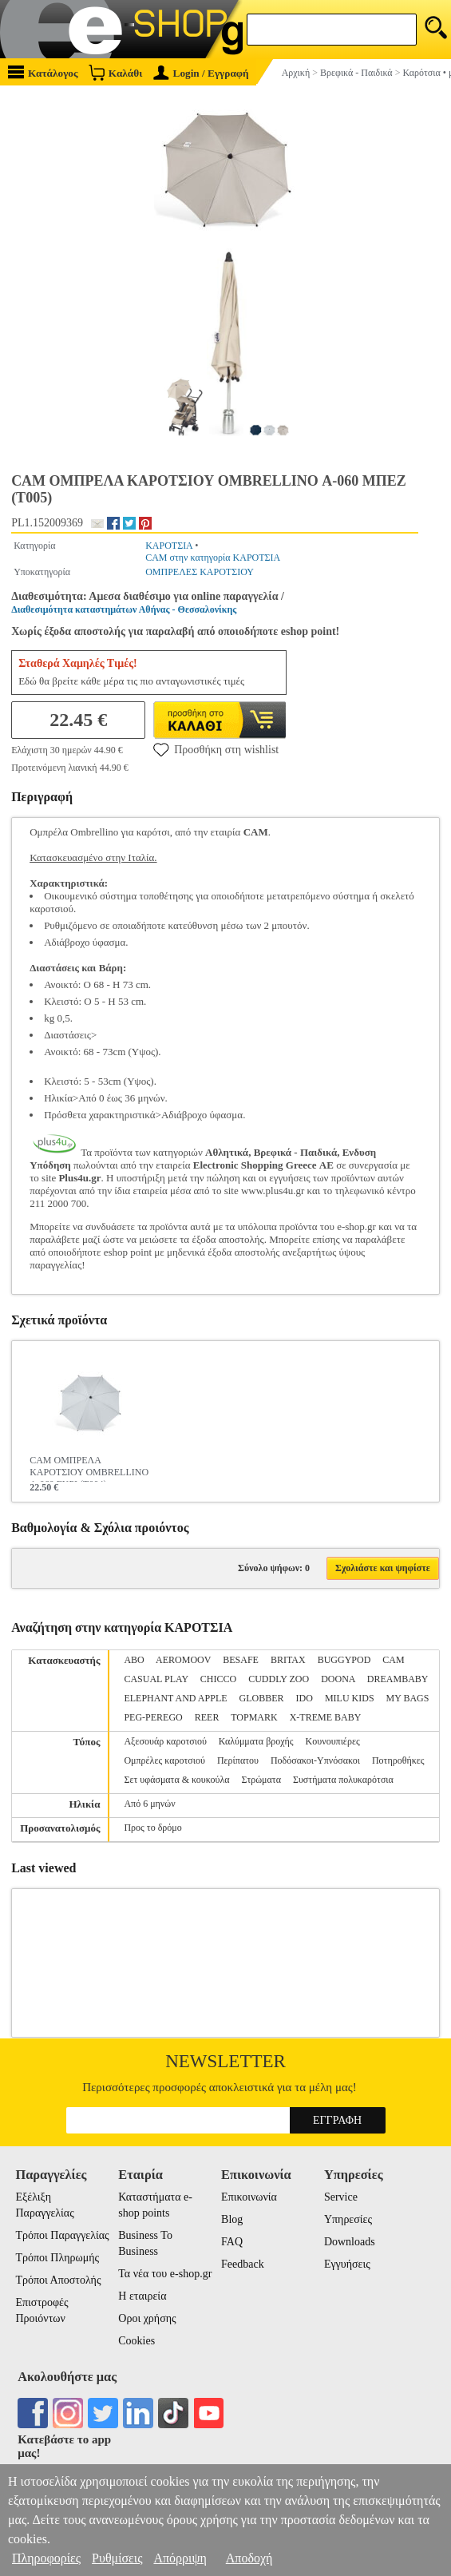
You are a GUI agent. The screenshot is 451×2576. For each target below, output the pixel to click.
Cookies (136, 2341)
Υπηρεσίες (348, 2219)
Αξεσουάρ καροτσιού (165, 1741)
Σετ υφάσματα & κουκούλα (176, 1779)
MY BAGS (407, 1698)
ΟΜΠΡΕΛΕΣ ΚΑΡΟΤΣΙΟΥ (199, 572)
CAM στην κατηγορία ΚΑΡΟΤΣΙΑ (212, 557)
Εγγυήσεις (347, 2264)
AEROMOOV (183, 1659)
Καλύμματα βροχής (256, 1741)
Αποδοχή (249, 2558)
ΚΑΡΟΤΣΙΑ (168, 545)
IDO (304, 1698)
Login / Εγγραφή (201, 73)
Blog (232, 2219)
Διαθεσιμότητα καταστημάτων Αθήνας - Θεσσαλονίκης (123, 609)
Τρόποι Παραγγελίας (62, 2235)
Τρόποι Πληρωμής (57, 2258)
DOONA (338, 1679)
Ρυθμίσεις (117, 2558)
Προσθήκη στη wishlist (216, 749)
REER (207, 1717)
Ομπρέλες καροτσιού (164, 1760)
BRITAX (288, 1659)
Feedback (242, 2264)
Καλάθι (115, 72)
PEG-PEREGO (153, 1717)
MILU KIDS (349, 1698)
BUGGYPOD (344, 1659)
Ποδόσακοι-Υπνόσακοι (315, 1760)
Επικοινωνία (249, 2197)
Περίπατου (238, 1760)
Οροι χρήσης (147, 2318)
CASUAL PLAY (156, 1679)
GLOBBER (261, 1698)
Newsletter (225, 2061)
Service (341, 2197)
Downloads (349, 2242)
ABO (134, 1659)
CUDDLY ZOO (278, 1679)
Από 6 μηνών (149, 1803)
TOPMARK (254, 1717)
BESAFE (241, 1659)
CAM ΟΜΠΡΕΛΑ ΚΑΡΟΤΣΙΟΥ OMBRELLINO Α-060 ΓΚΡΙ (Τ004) (89, 1468)
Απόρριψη (179, 2558)
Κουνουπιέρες (333, 1741)
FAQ (232, 2242)
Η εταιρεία (142, 2296)
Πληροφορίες (46, 2558)
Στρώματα (261, 1779)
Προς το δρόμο (152, 1827)
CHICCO (218, 1679)
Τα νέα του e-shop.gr (165, 2274)
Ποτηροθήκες (398, 1760)
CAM (393, 1659)
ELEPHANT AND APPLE (175, 1698)
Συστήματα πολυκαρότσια (343, 1779)
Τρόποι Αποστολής (58, 2280)
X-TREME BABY (326, 1717)
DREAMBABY (397, 1679)
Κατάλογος (43, 72)
